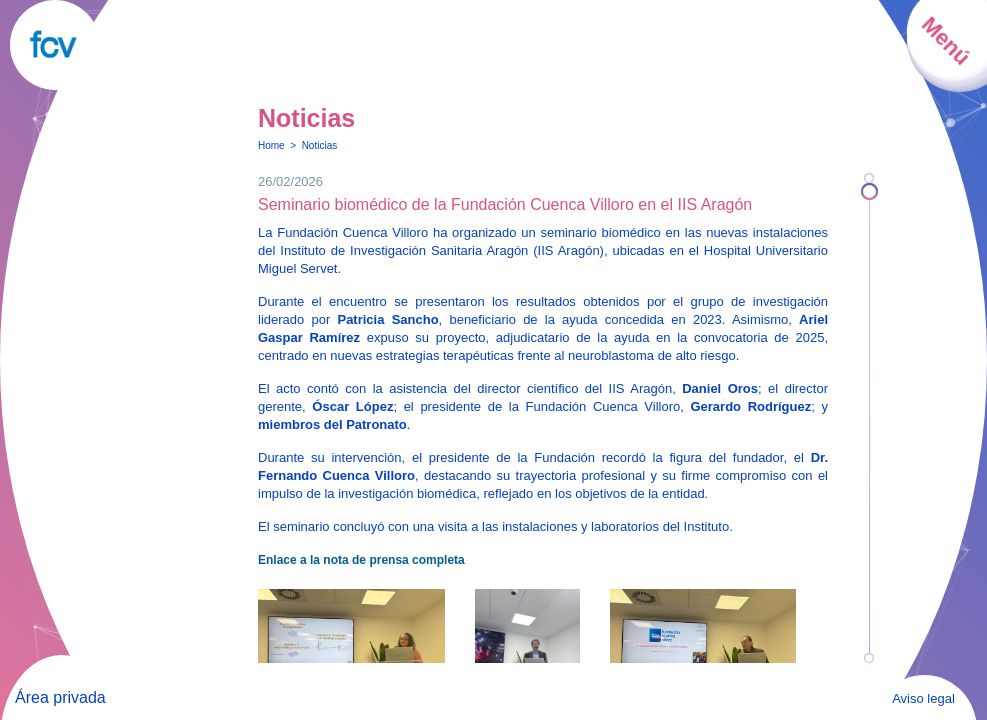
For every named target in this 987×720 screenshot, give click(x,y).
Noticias (320, 145)
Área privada (60, 697)
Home (271, 145)
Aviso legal (923, 698)
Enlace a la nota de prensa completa (361, 560)
